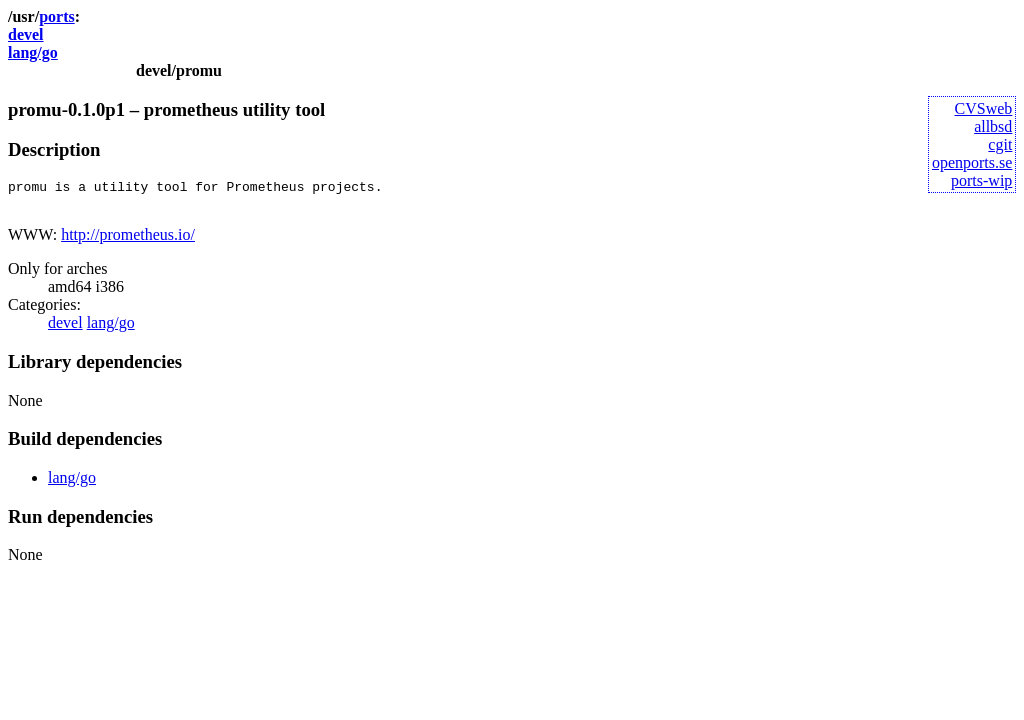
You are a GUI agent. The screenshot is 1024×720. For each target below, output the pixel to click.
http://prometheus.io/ (128, 240)
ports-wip (981, 180)
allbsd (993, 126)
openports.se (972, 162)
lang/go (33, 52)
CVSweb (984, 108)
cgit (1000, 144)
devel (26, 34)
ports (57, 16)
